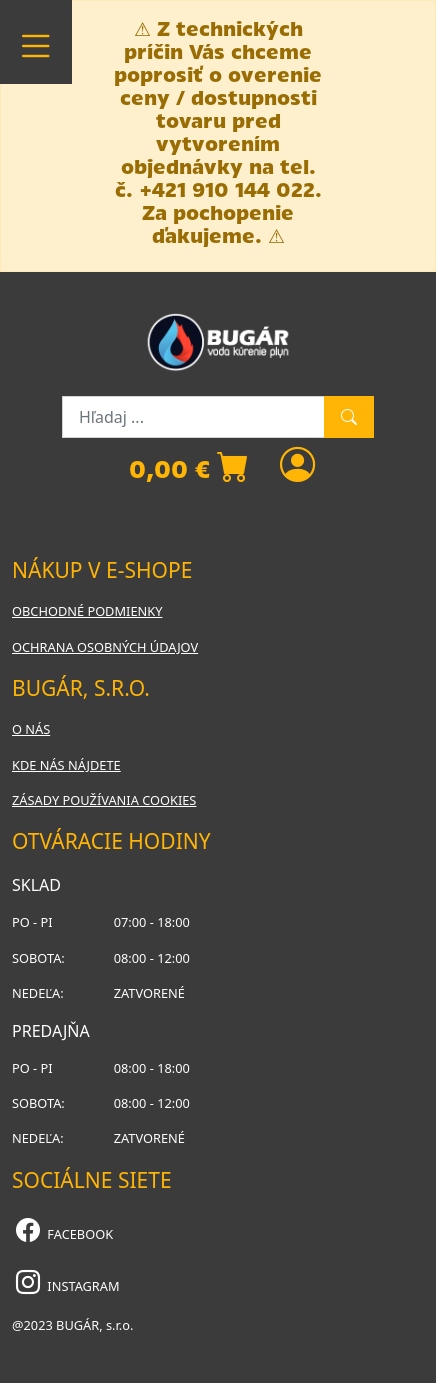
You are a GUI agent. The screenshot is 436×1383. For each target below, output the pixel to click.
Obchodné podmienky (87, 611)
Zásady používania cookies (104, 800)
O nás (31, 729)
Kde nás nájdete (66, 765)
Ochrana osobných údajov (105, 647)
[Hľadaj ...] (193, 417)
